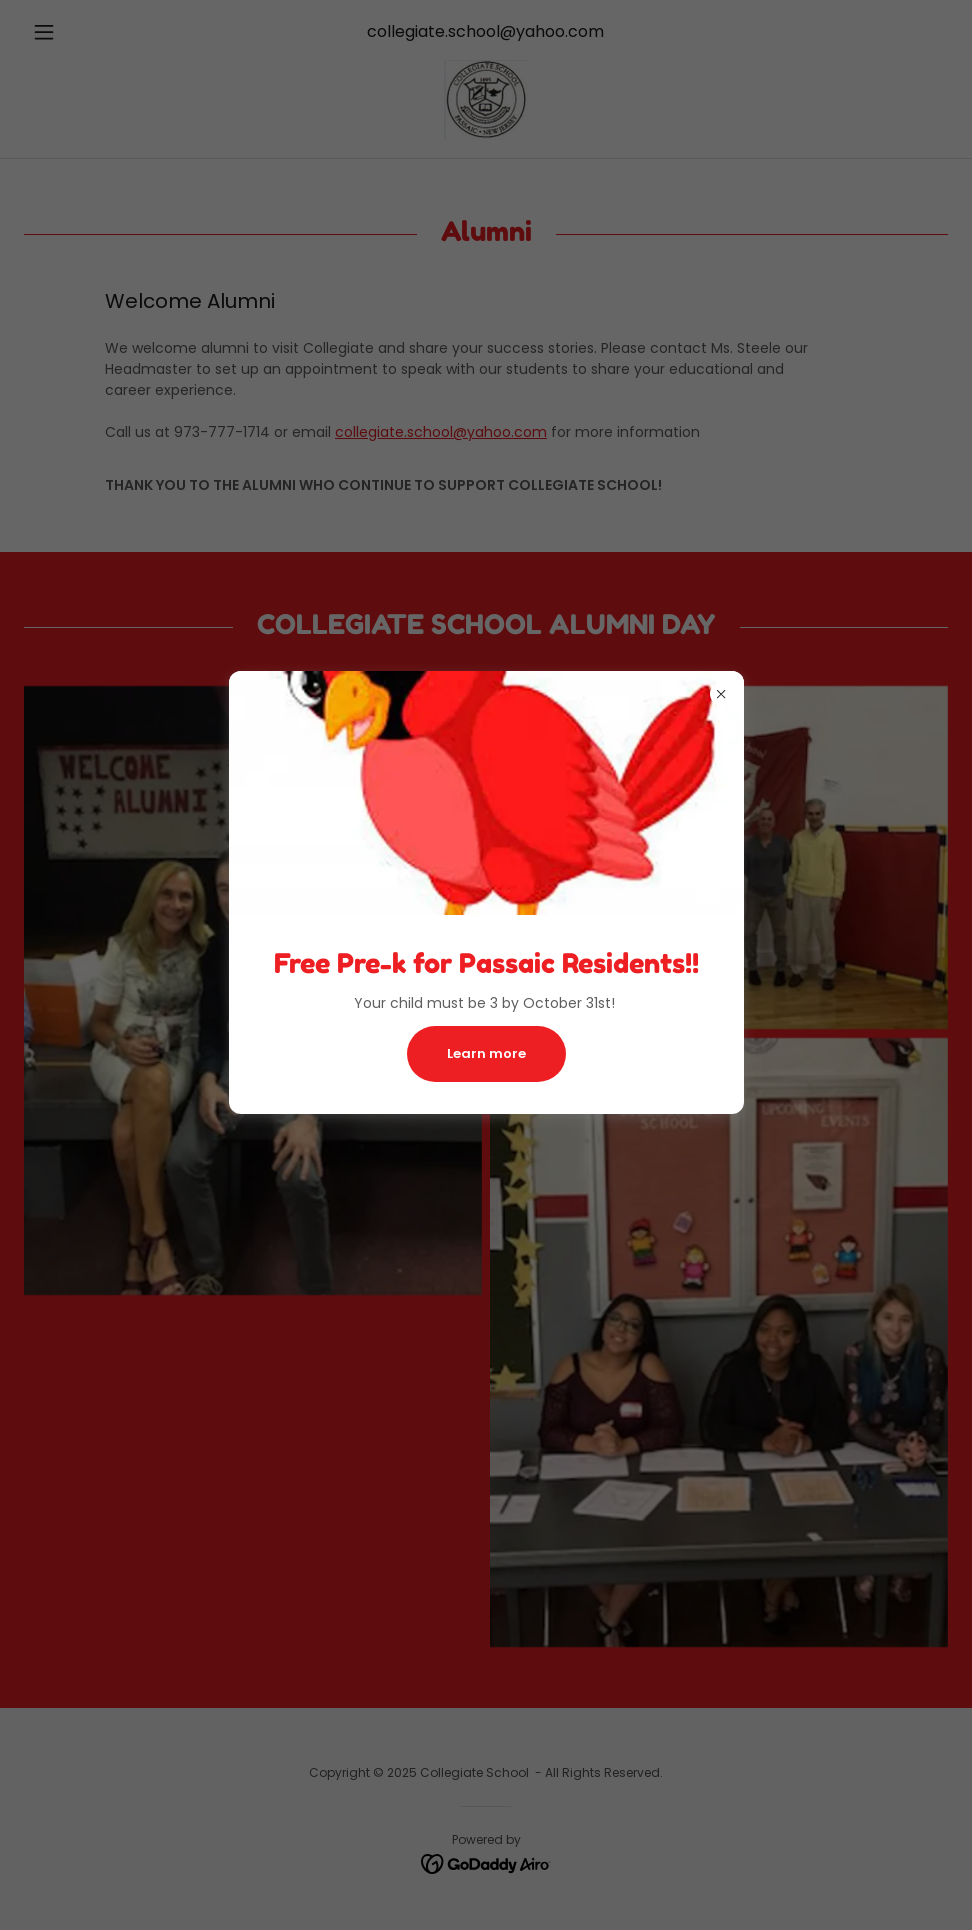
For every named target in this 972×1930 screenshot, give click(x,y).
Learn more (486, 1053)
